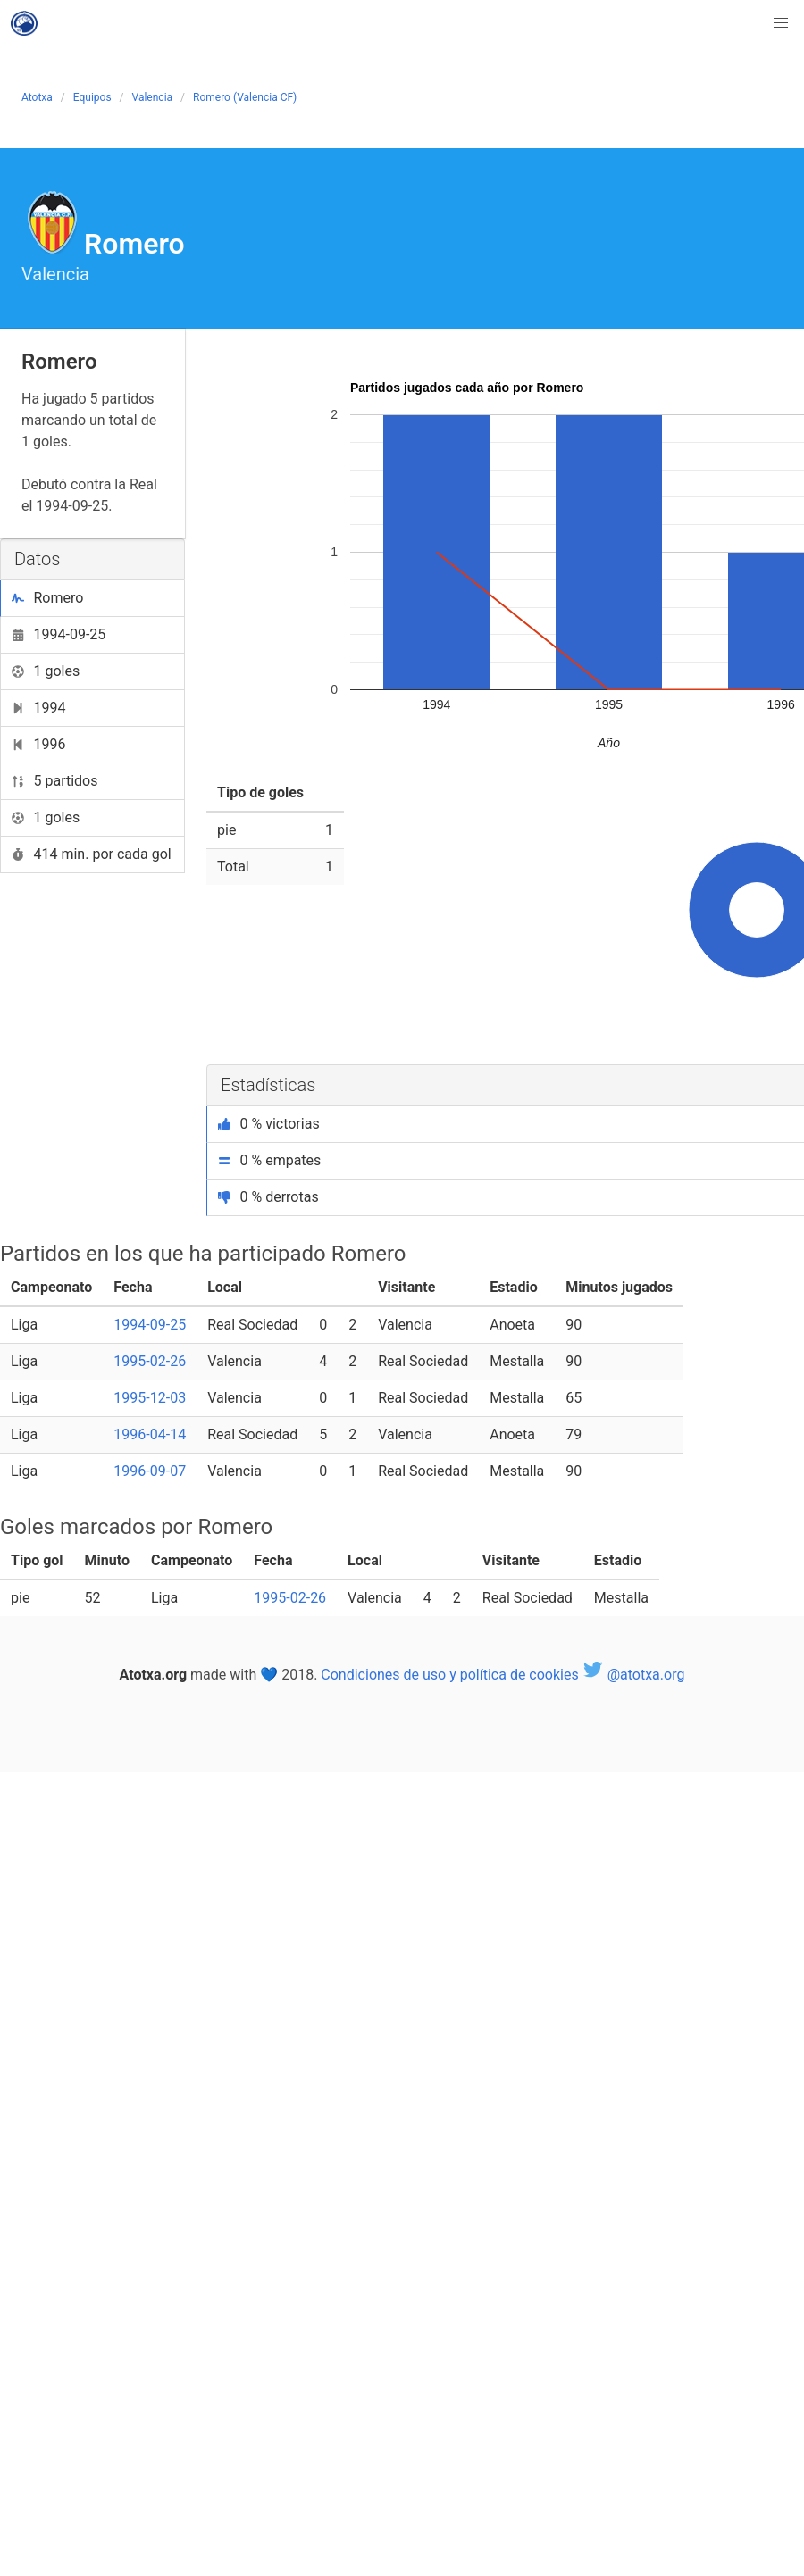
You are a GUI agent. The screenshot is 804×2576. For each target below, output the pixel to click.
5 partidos (55, 780)
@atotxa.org (633, 1674)
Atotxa (37, 97)
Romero (47, 597)
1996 (38, 744)
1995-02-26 (149, 1361)
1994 (38, 707)
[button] (781, 23)
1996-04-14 (149, 1434)
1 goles (46, 671)
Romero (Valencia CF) (245, 97)
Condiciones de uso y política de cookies (449, 1674)
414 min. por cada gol (92, 854)
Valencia (152, 97)
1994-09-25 (58, 634)
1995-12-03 (149, 1397)
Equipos (92, 97)
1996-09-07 (149, 1471)
